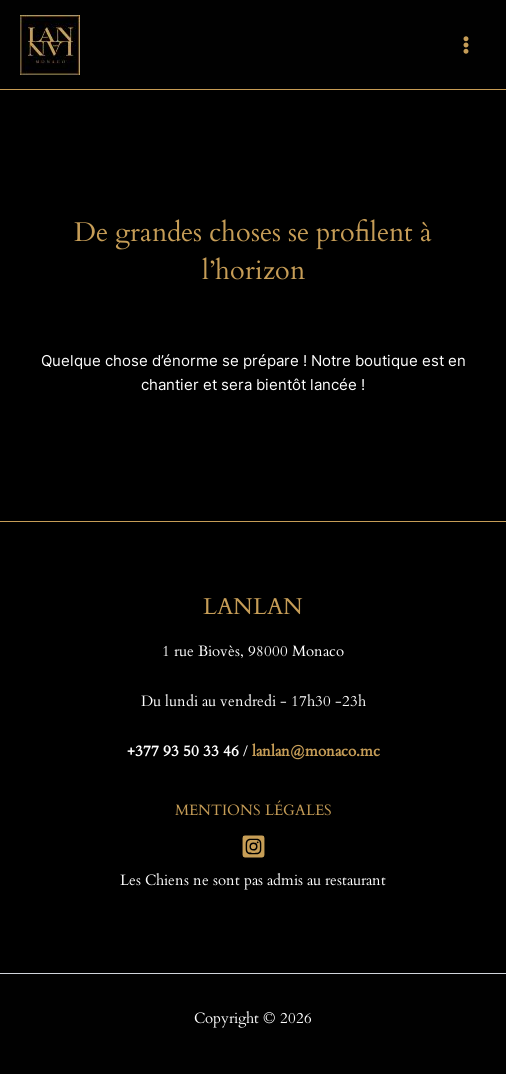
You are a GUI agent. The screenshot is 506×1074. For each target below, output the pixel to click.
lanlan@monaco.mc (316, 751)
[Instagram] (253, 846)
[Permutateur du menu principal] (466, 44)
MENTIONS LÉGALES (253, 810)
